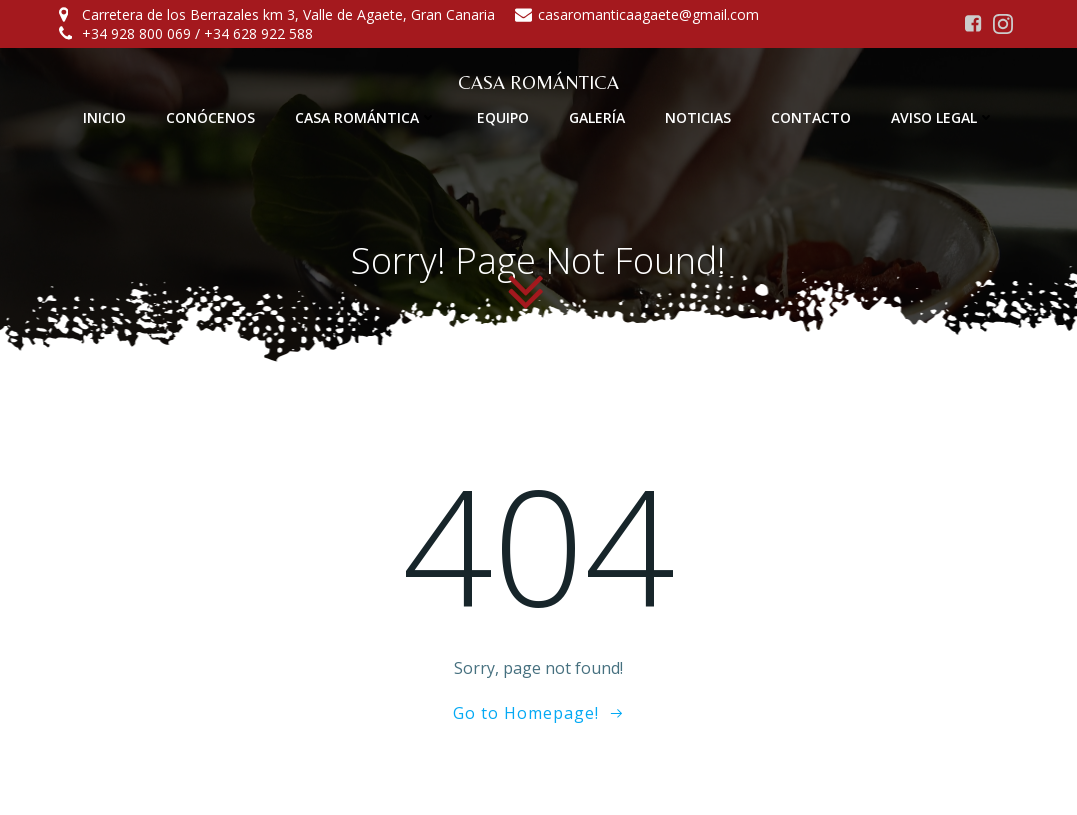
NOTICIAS (698, 117)
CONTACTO (811, 117)
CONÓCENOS (210, 117)
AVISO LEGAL (943, 117)
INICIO (104, 117)
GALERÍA (597, 117)
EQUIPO (503, 117)
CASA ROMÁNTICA (366, 117)
